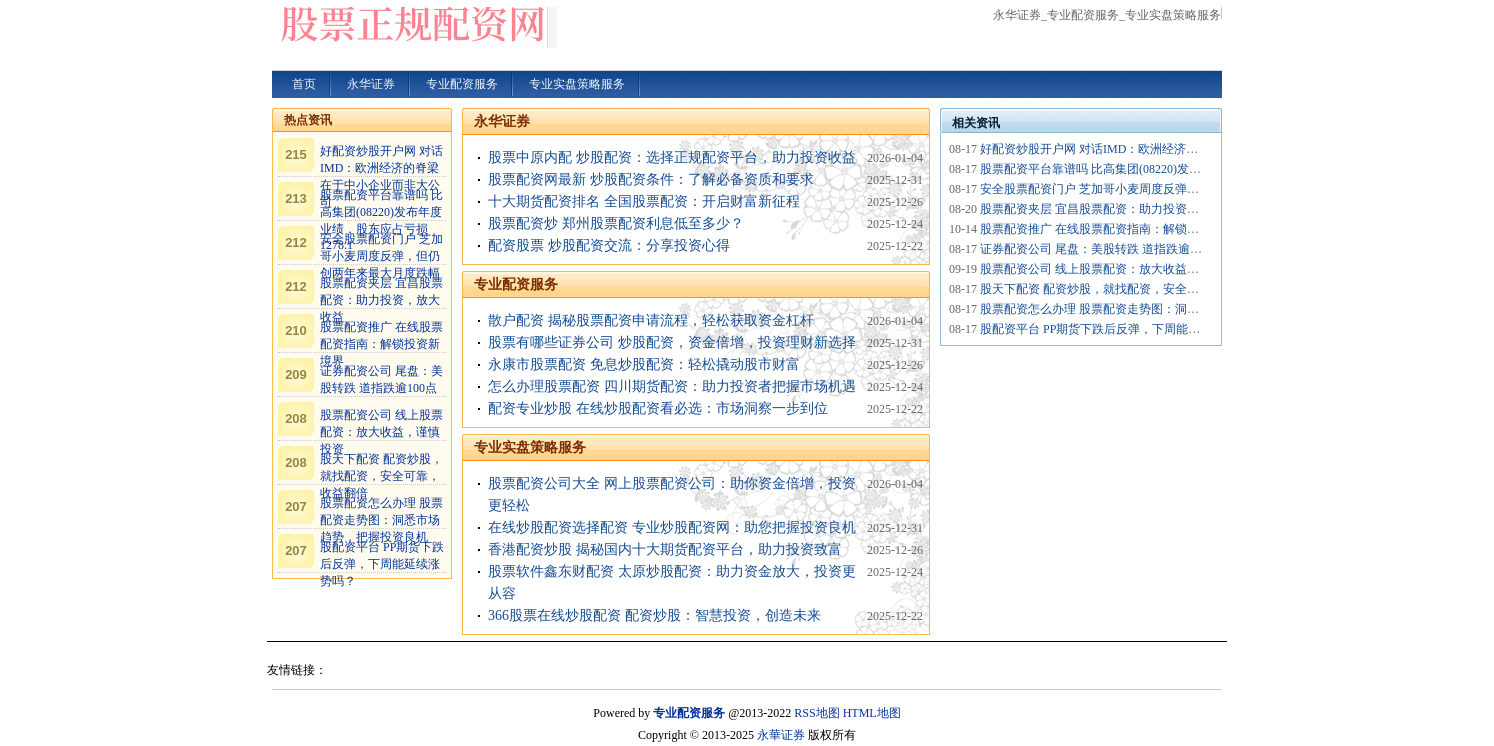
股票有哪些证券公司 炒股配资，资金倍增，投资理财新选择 (672, 342)
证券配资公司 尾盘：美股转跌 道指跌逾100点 (1100, 249)
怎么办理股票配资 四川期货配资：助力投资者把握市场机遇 (672, 386)
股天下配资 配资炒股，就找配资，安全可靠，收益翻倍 (381, 476)
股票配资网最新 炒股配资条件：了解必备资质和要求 (651, 179)
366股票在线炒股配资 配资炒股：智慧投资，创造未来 (654, 615)
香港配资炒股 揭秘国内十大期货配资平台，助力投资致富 (665, 549)
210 (296, 330)
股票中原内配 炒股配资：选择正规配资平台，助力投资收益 (672, 157)
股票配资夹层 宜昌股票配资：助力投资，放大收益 (381, 300)
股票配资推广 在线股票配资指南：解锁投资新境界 (381, 344)
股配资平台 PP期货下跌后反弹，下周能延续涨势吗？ (382, 564)
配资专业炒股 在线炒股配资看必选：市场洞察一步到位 (658, 408)
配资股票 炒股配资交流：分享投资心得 (609, 245)
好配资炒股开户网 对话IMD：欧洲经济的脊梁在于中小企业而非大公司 (1167, 149)
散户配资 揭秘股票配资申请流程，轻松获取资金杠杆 (651, 320)
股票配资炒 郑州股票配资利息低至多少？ (616, 223)
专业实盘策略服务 (530, 447)
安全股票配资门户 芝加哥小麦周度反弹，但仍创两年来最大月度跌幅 (381, 256)
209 (296, 374)
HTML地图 (872, 713)
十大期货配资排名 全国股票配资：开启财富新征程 (644, 201)
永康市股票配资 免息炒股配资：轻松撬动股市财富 (644, 364)
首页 (304, 84)
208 (296, 418)
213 (296, 198)
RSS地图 (816, 713)
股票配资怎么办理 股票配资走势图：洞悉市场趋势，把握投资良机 (381, 520)
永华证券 (502, 121)
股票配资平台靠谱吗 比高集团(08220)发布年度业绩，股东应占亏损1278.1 (1173, 169)
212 (296, 242)
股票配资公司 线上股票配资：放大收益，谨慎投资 (381, 432)
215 (296, 154)
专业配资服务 (516, 284)
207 (296, 506)
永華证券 (781, 735)
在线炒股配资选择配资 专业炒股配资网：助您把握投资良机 (672, 527)
